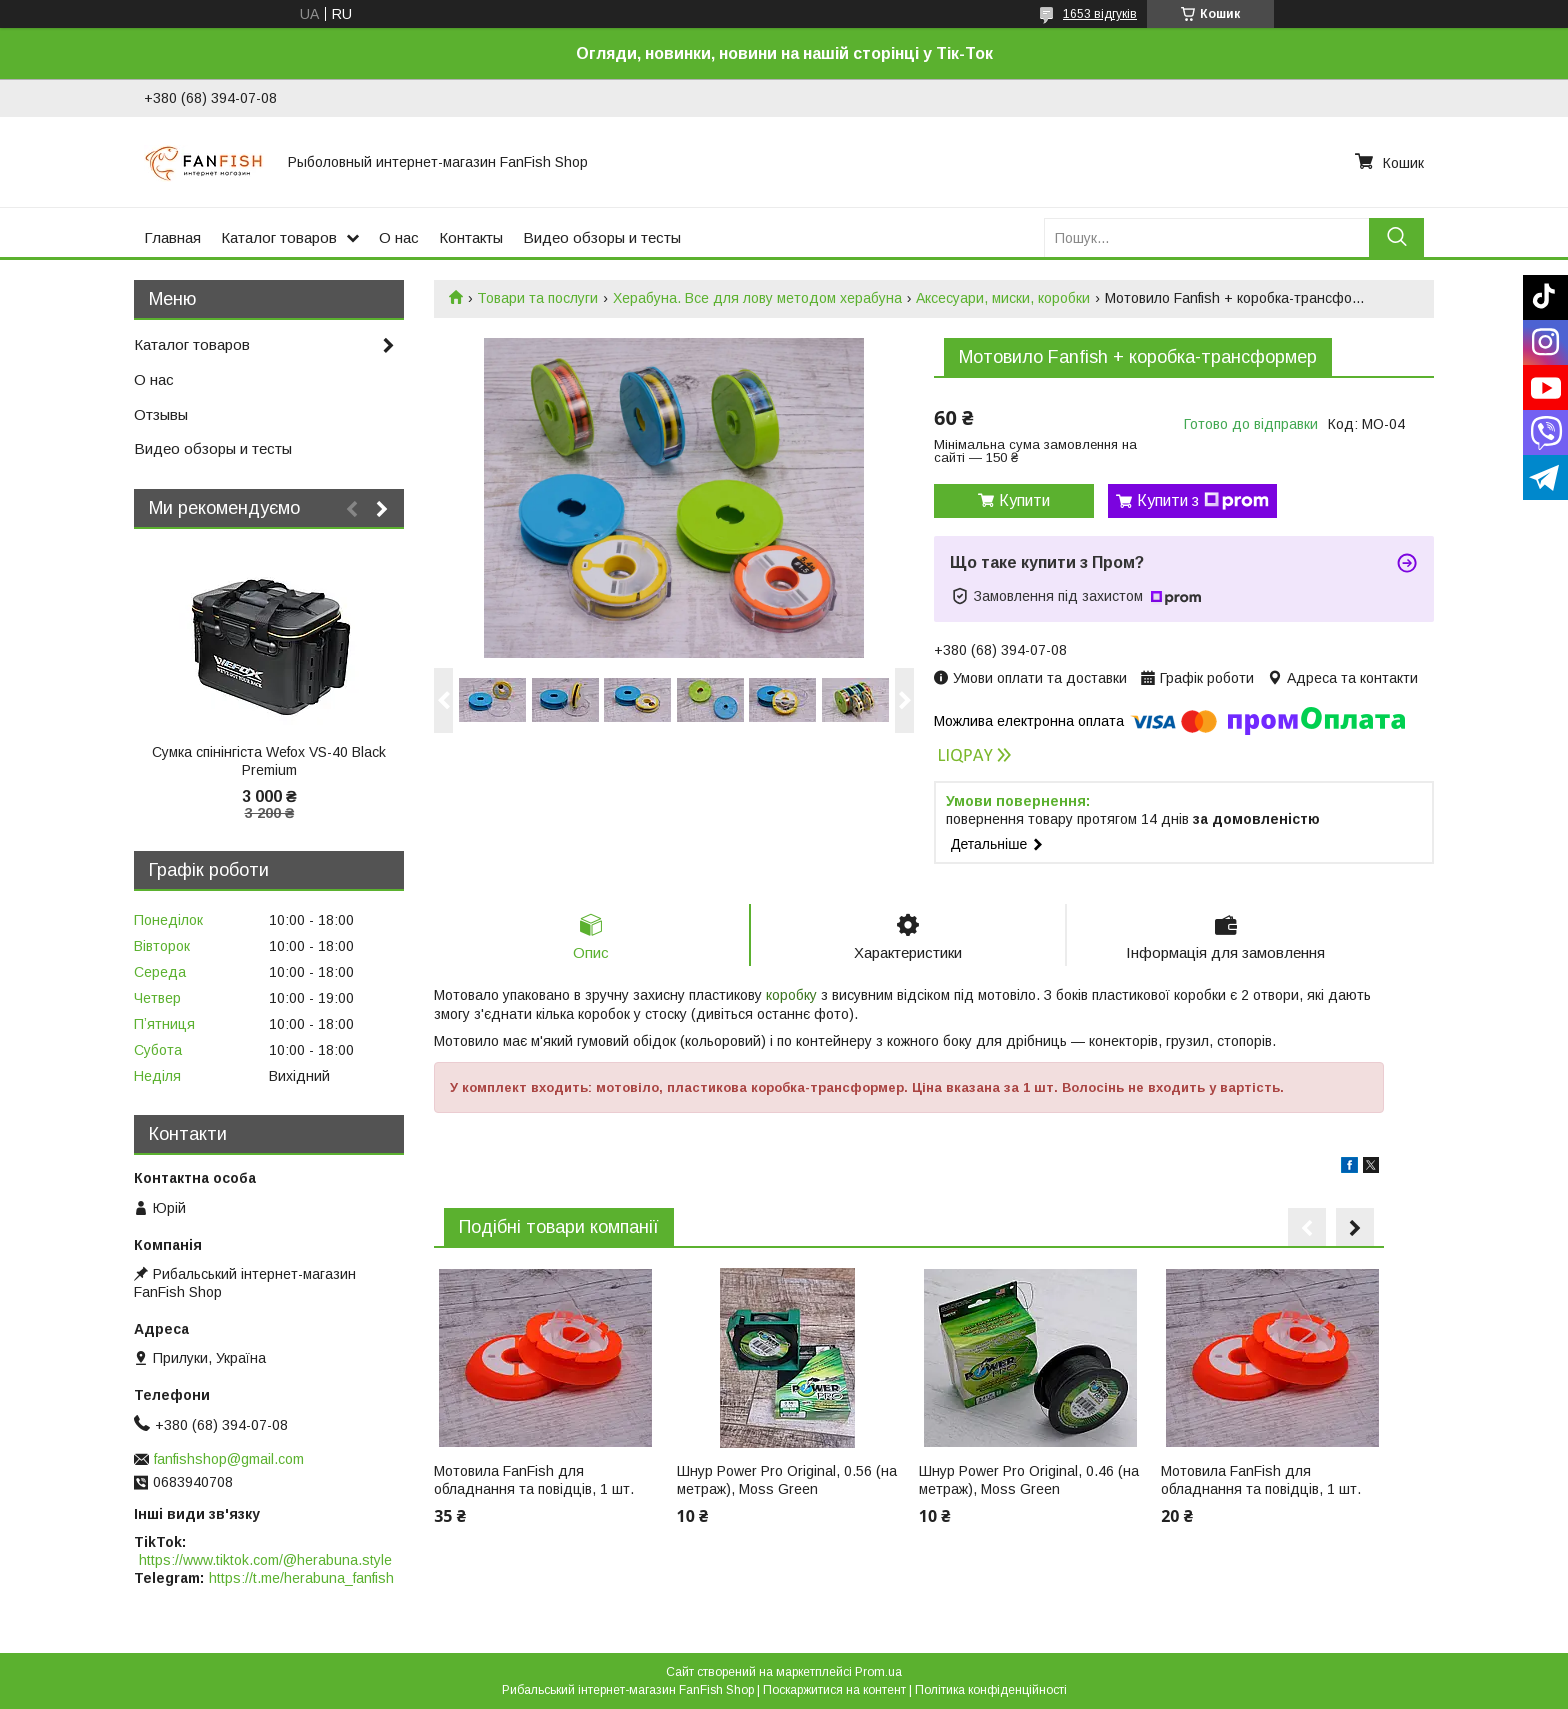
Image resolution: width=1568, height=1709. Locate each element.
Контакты (471, 237)
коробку (791, 995)
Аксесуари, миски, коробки (1003, 298)
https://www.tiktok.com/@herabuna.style (265, 1560)
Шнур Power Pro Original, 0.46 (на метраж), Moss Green (1029, 1480)
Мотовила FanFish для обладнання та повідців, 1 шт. (534, 1480)
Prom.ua (878, 1672)
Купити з (1203, 501)
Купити (1024, 500)
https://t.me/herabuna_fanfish (301, 1578)
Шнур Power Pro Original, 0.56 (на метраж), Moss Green (787, 1480)
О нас (399, 237)
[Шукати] (1396, 237)
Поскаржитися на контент (834, 1690)
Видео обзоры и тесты (602, 237)
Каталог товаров (279, 237)
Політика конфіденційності (991, 1690)
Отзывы (161, 414)
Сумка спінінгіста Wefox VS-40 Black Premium (269, 761)
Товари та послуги (537, 298)
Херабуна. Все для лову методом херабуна (757, 298)
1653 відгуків (1100, 14)
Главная (172, 237)
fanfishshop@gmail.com (229, 1459)
